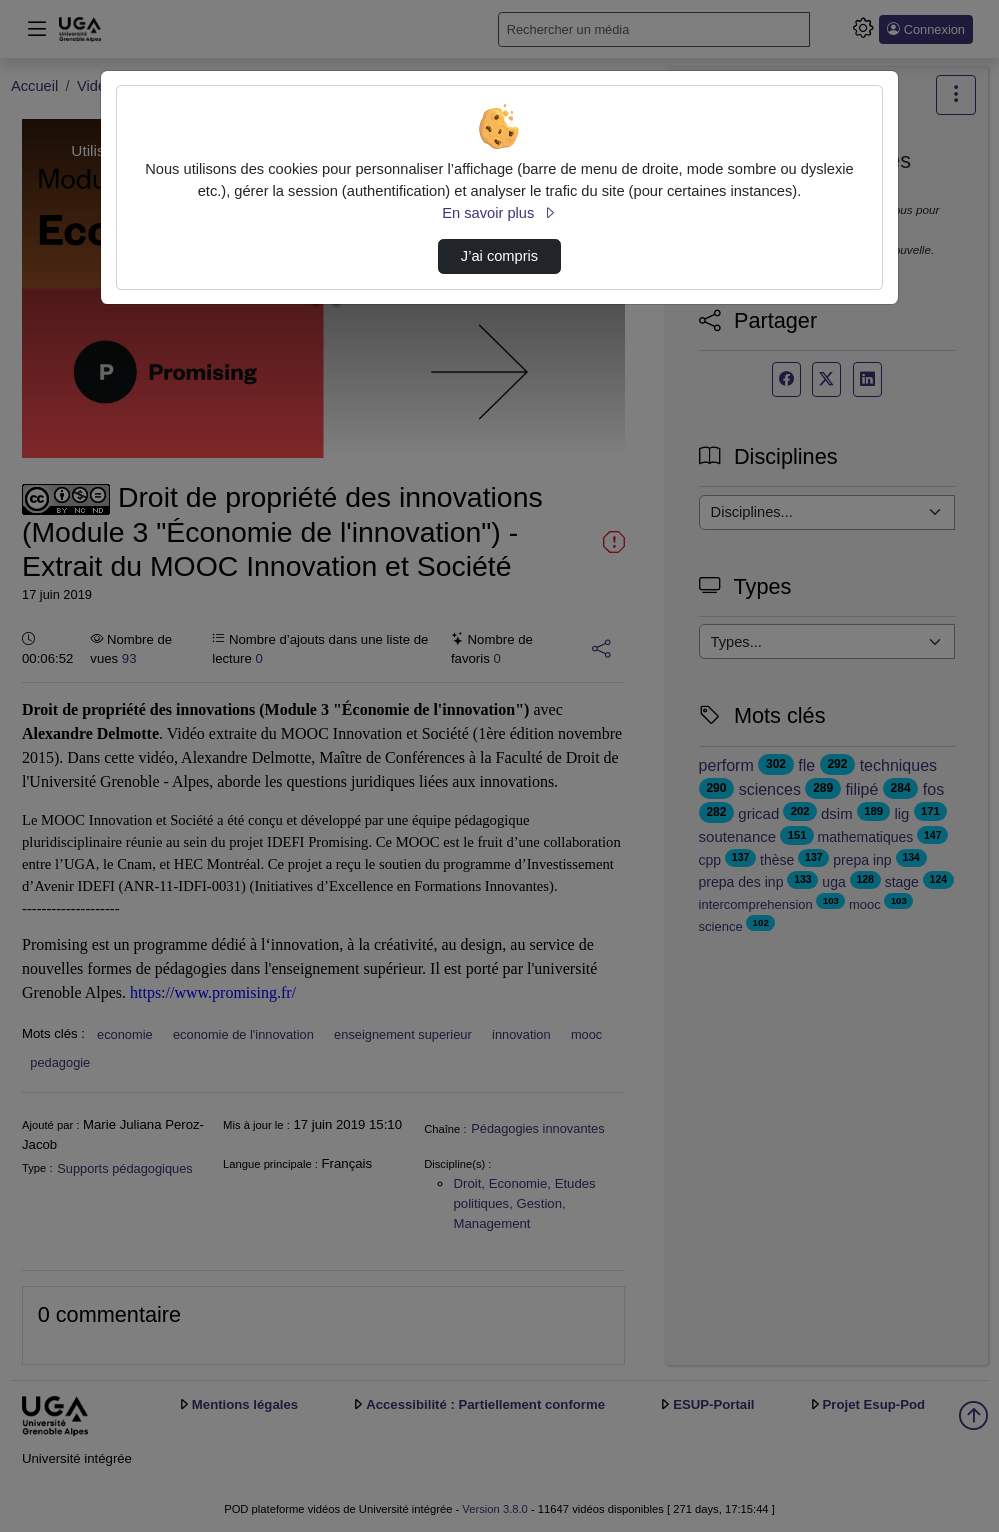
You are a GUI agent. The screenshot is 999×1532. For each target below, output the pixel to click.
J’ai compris (499, 256)
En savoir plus (499, 213)
